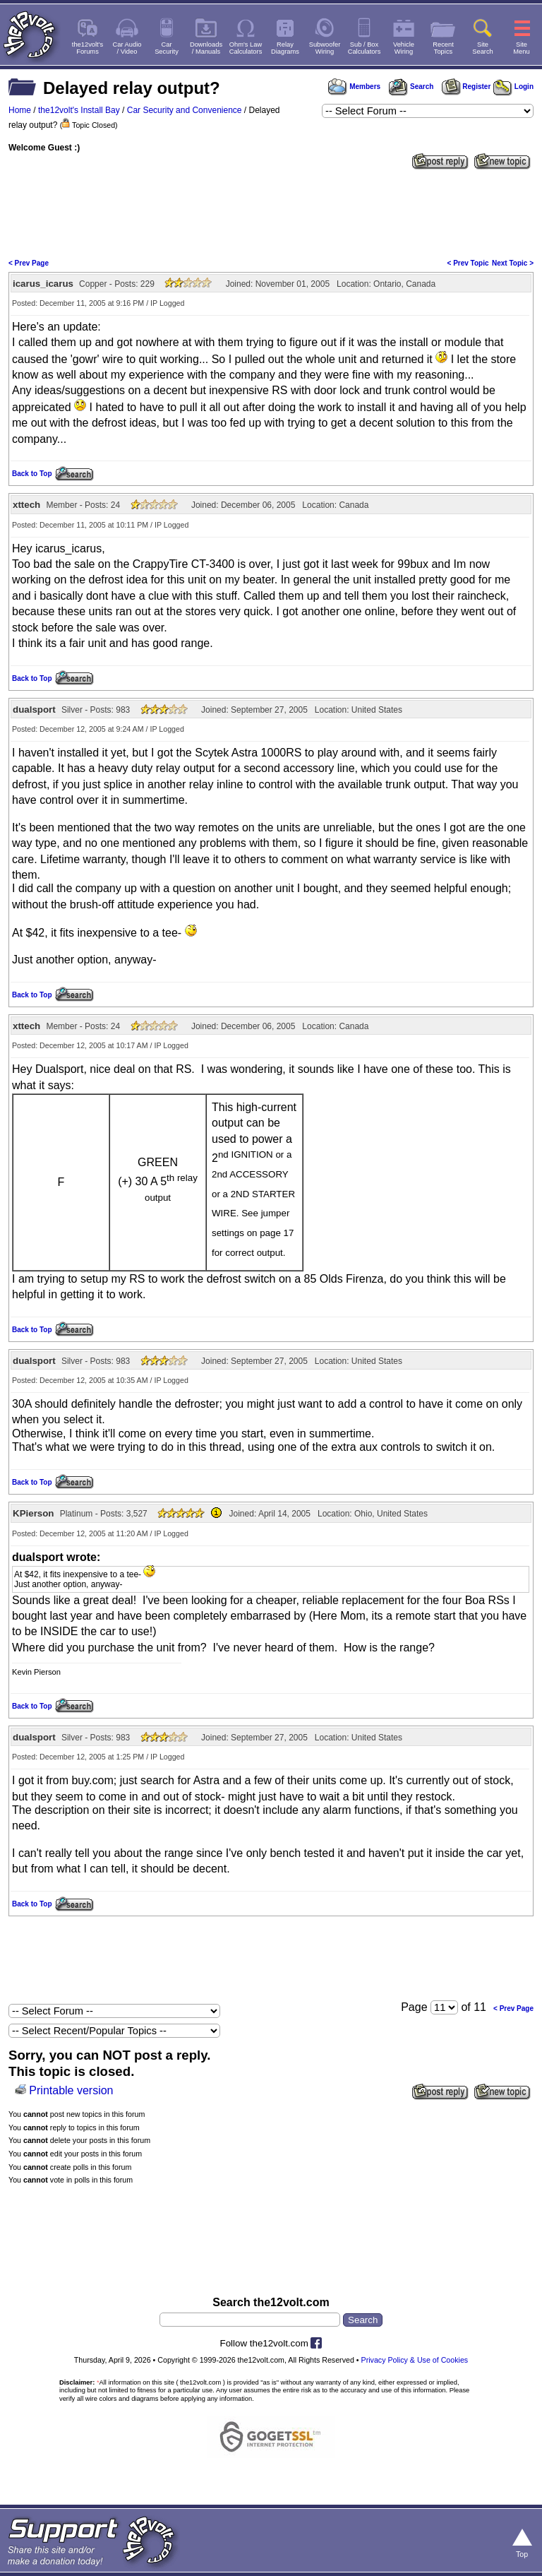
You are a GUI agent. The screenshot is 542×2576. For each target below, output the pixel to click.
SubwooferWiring (325, 48)
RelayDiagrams (285, 48)
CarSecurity (167, 48)
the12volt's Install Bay (79, 110)
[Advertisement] (271, 212)
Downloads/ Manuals (206, 48)
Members (354, 86)
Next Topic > (513, 263)
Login (513, 86)
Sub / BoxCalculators (364, 48)
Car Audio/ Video (127, 48)
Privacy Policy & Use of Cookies (415, 2360)
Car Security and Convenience (184, 110)
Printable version (71, 2090)
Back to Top (32, 473)
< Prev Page (28, 263)
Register (466, 86)
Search (410, 86)
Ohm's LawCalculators (246, 48)
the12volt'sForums (87, 48)
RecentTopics (443, 48)
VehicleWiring (403, 48)
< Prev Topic (468, 263)
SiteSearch (482, 48)
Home (19, 110)
